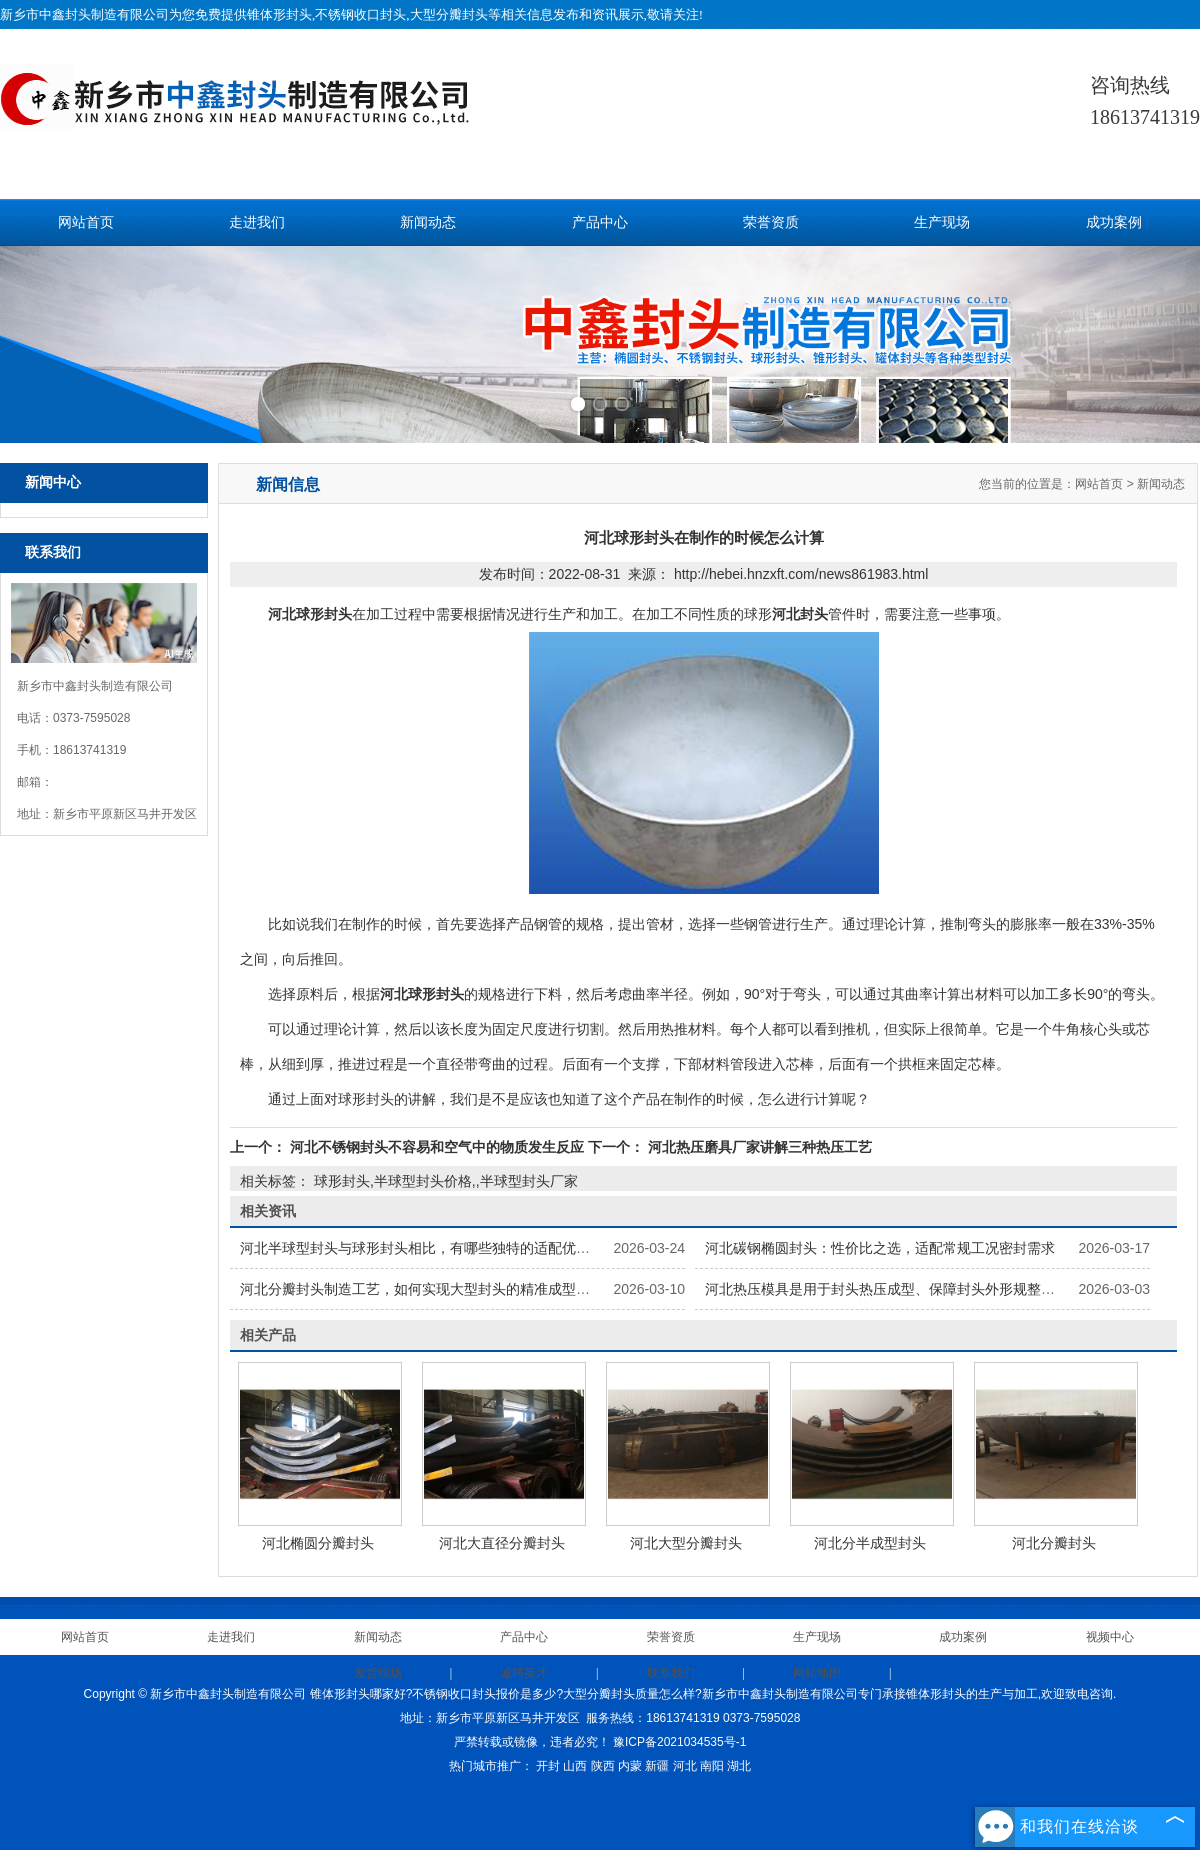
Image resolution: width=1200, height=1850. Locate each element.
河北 (685, 1766)
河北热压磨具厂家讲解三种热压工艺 (758, 1147)
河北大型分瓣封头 (686, 1543)
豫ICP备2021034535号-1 (679, 1742)
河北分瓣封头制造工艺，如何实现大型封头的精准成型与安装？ (436, 1289)
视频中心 (1110, 1637)
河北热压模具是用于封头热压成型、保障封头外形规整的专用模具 (908, 1289)
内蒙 (630, 1766)
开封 (548, 1766)
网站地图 (817, 1673)
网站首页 (86, 222)
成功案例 (1114, 222)
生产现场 (942, 222)
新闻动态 (428, 222)
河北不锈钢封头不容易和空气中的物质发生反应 (437, 1147)
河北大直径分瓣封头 (502, 1543)
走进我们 (257, 222)
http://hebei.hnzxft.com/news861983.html (801, 574)
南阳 (712, 1766)
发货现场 (378, 1673)
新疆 (657, 1766)
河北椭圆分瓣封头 (318, 1543)
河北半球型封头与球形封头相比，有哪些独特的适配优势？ (422, 1248)
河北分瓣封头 (1054, 1543)
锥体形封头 (279, 14)
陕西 (603, 1766)
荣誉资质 (771, 222)
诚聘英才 (524, 1673)
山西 (575, 1766)
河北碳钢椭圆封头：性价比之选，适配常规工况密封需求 (880, 1248)
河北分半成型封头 (870, 1543)
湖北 (739, 1766)
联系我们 (671, 1673)
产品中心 (600, 222)
